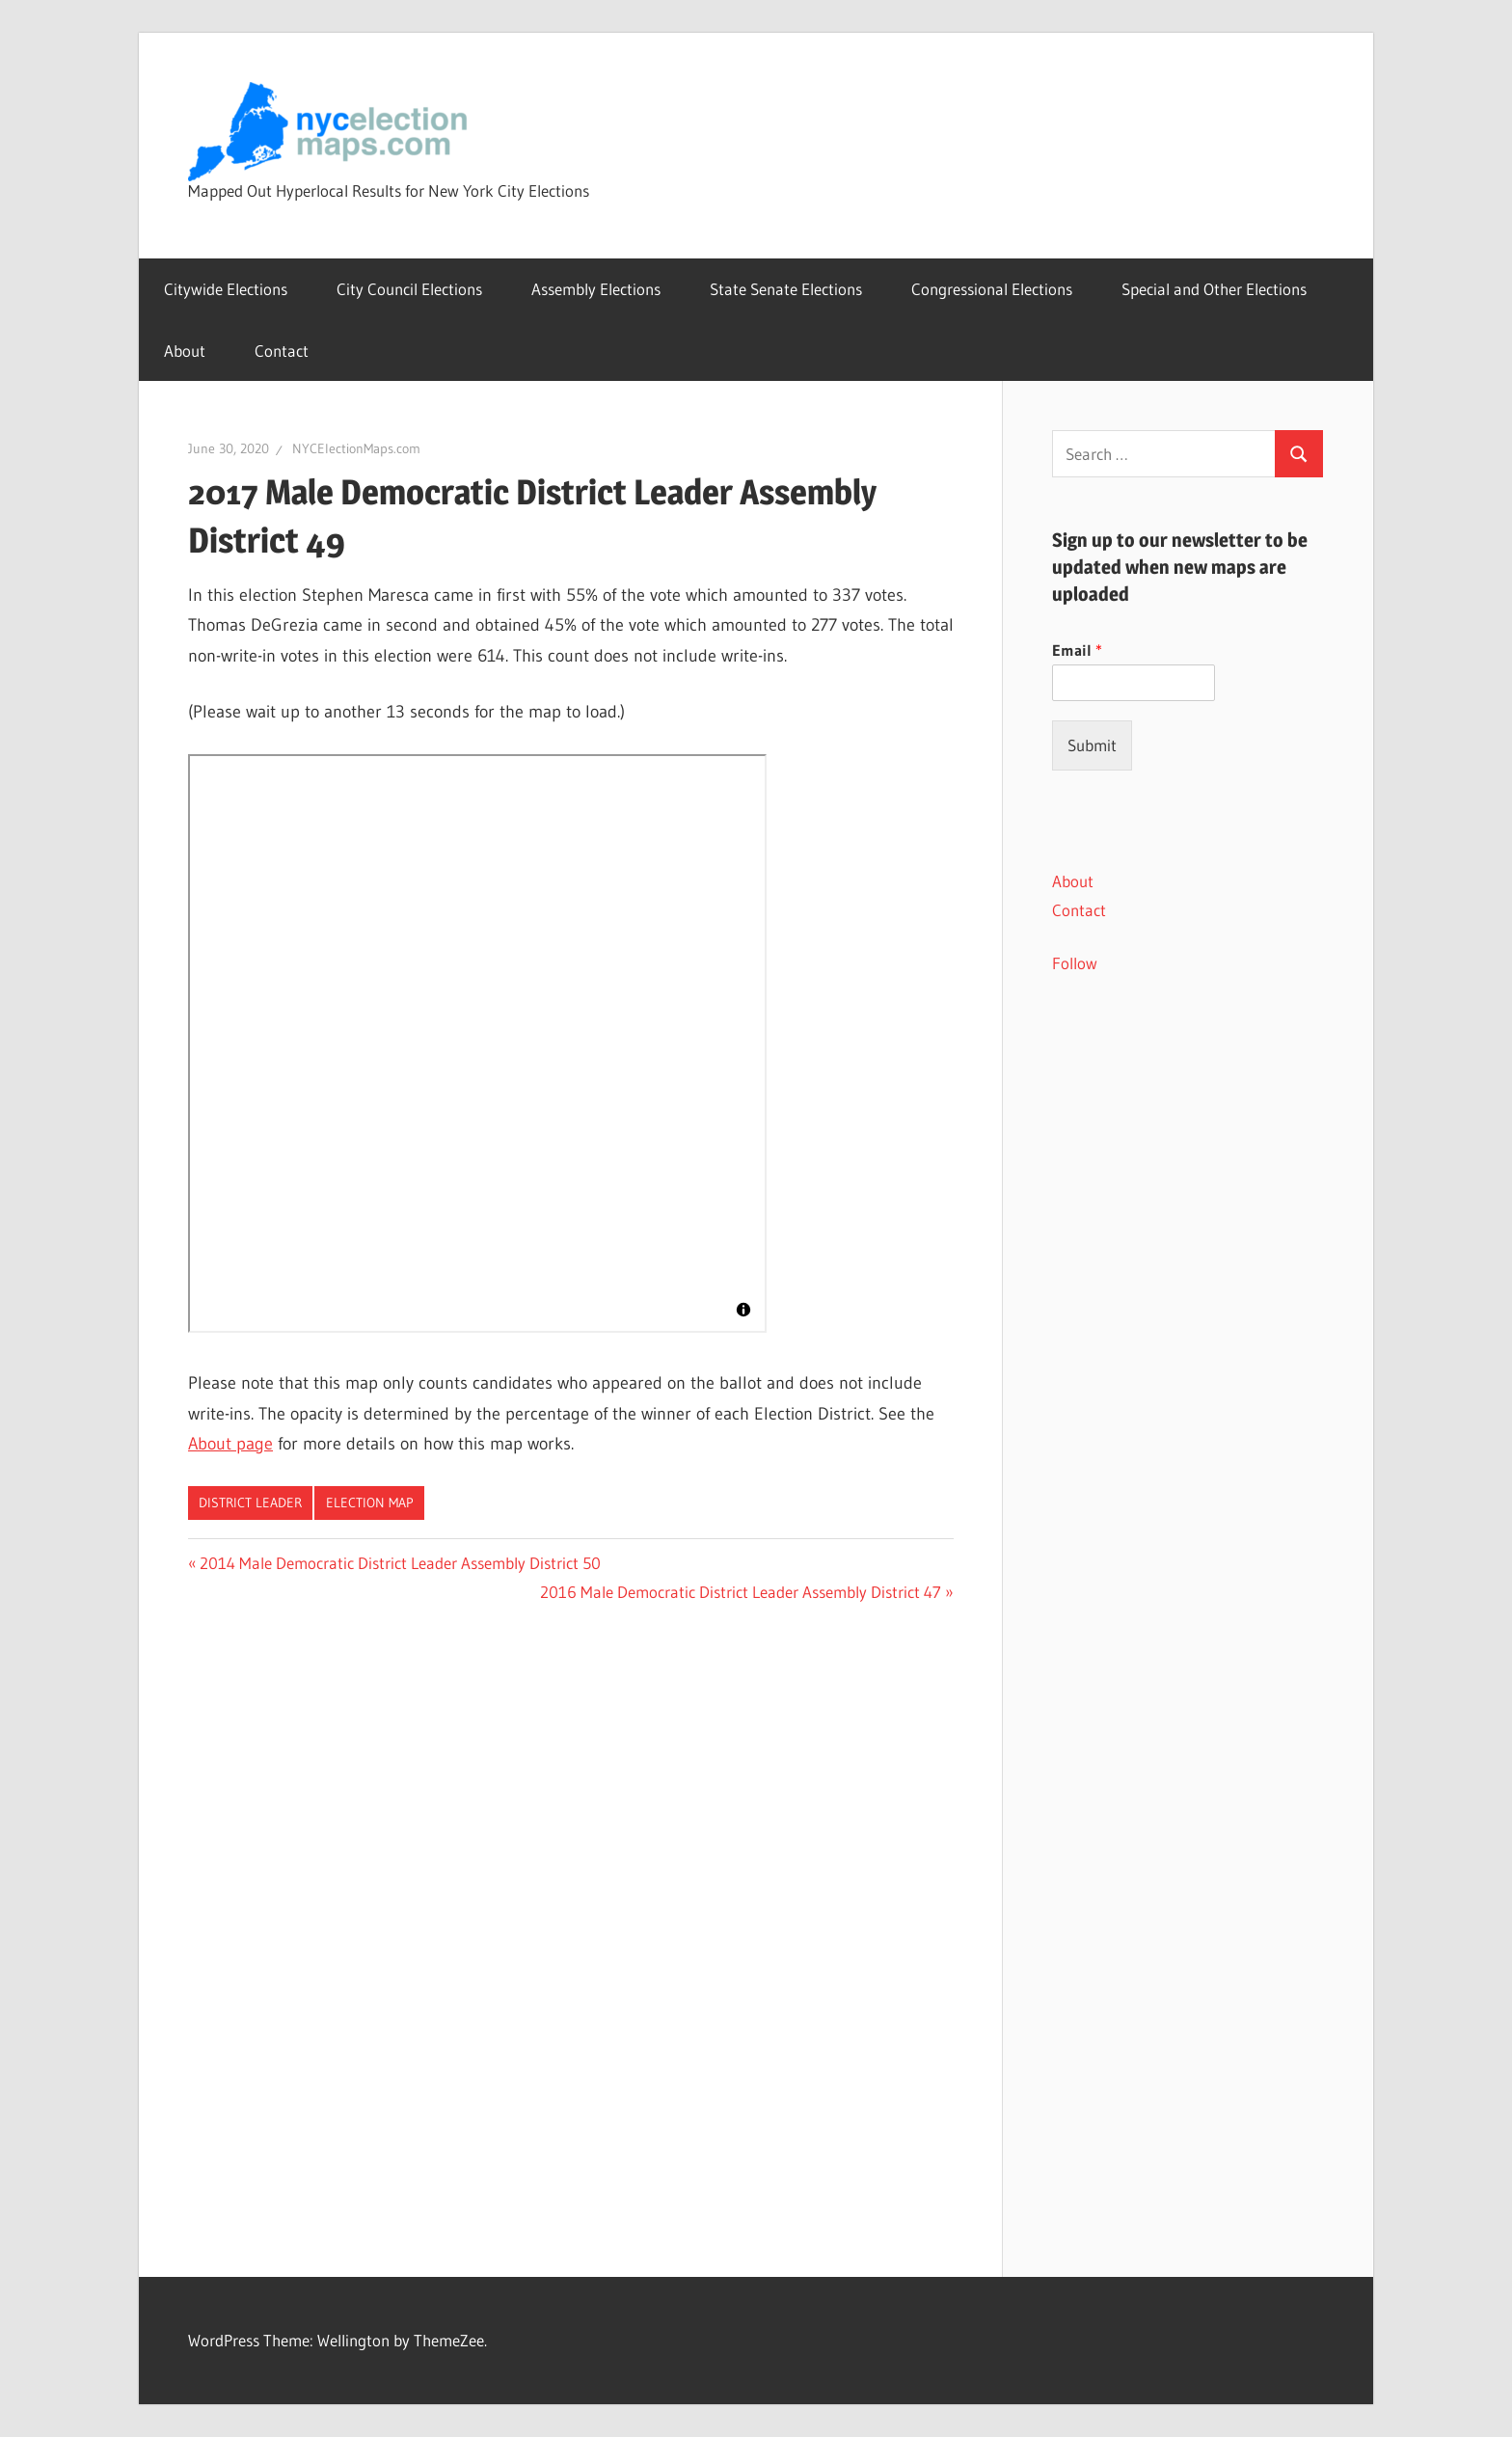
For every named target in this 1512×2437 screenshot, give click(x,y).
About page (230, 1443)
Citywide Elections (225, 289)
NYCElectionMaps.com (356, 448)
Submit (1092, 745)
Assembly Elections (596, 289)
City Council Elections (409, 289)
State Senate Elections (786, 289)
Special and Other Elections (1214, 289)
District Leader (250, 1502)
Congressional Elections (991, 289)
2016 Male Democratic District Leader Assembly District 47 (740, 1592)
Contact (282, 350)
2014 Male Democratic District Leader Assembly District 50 (400, 1563)
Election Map (370, 1502)
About (184, 350)
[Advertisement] (1187, 1340)
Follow (1074, 963)
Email (1077, 650)
